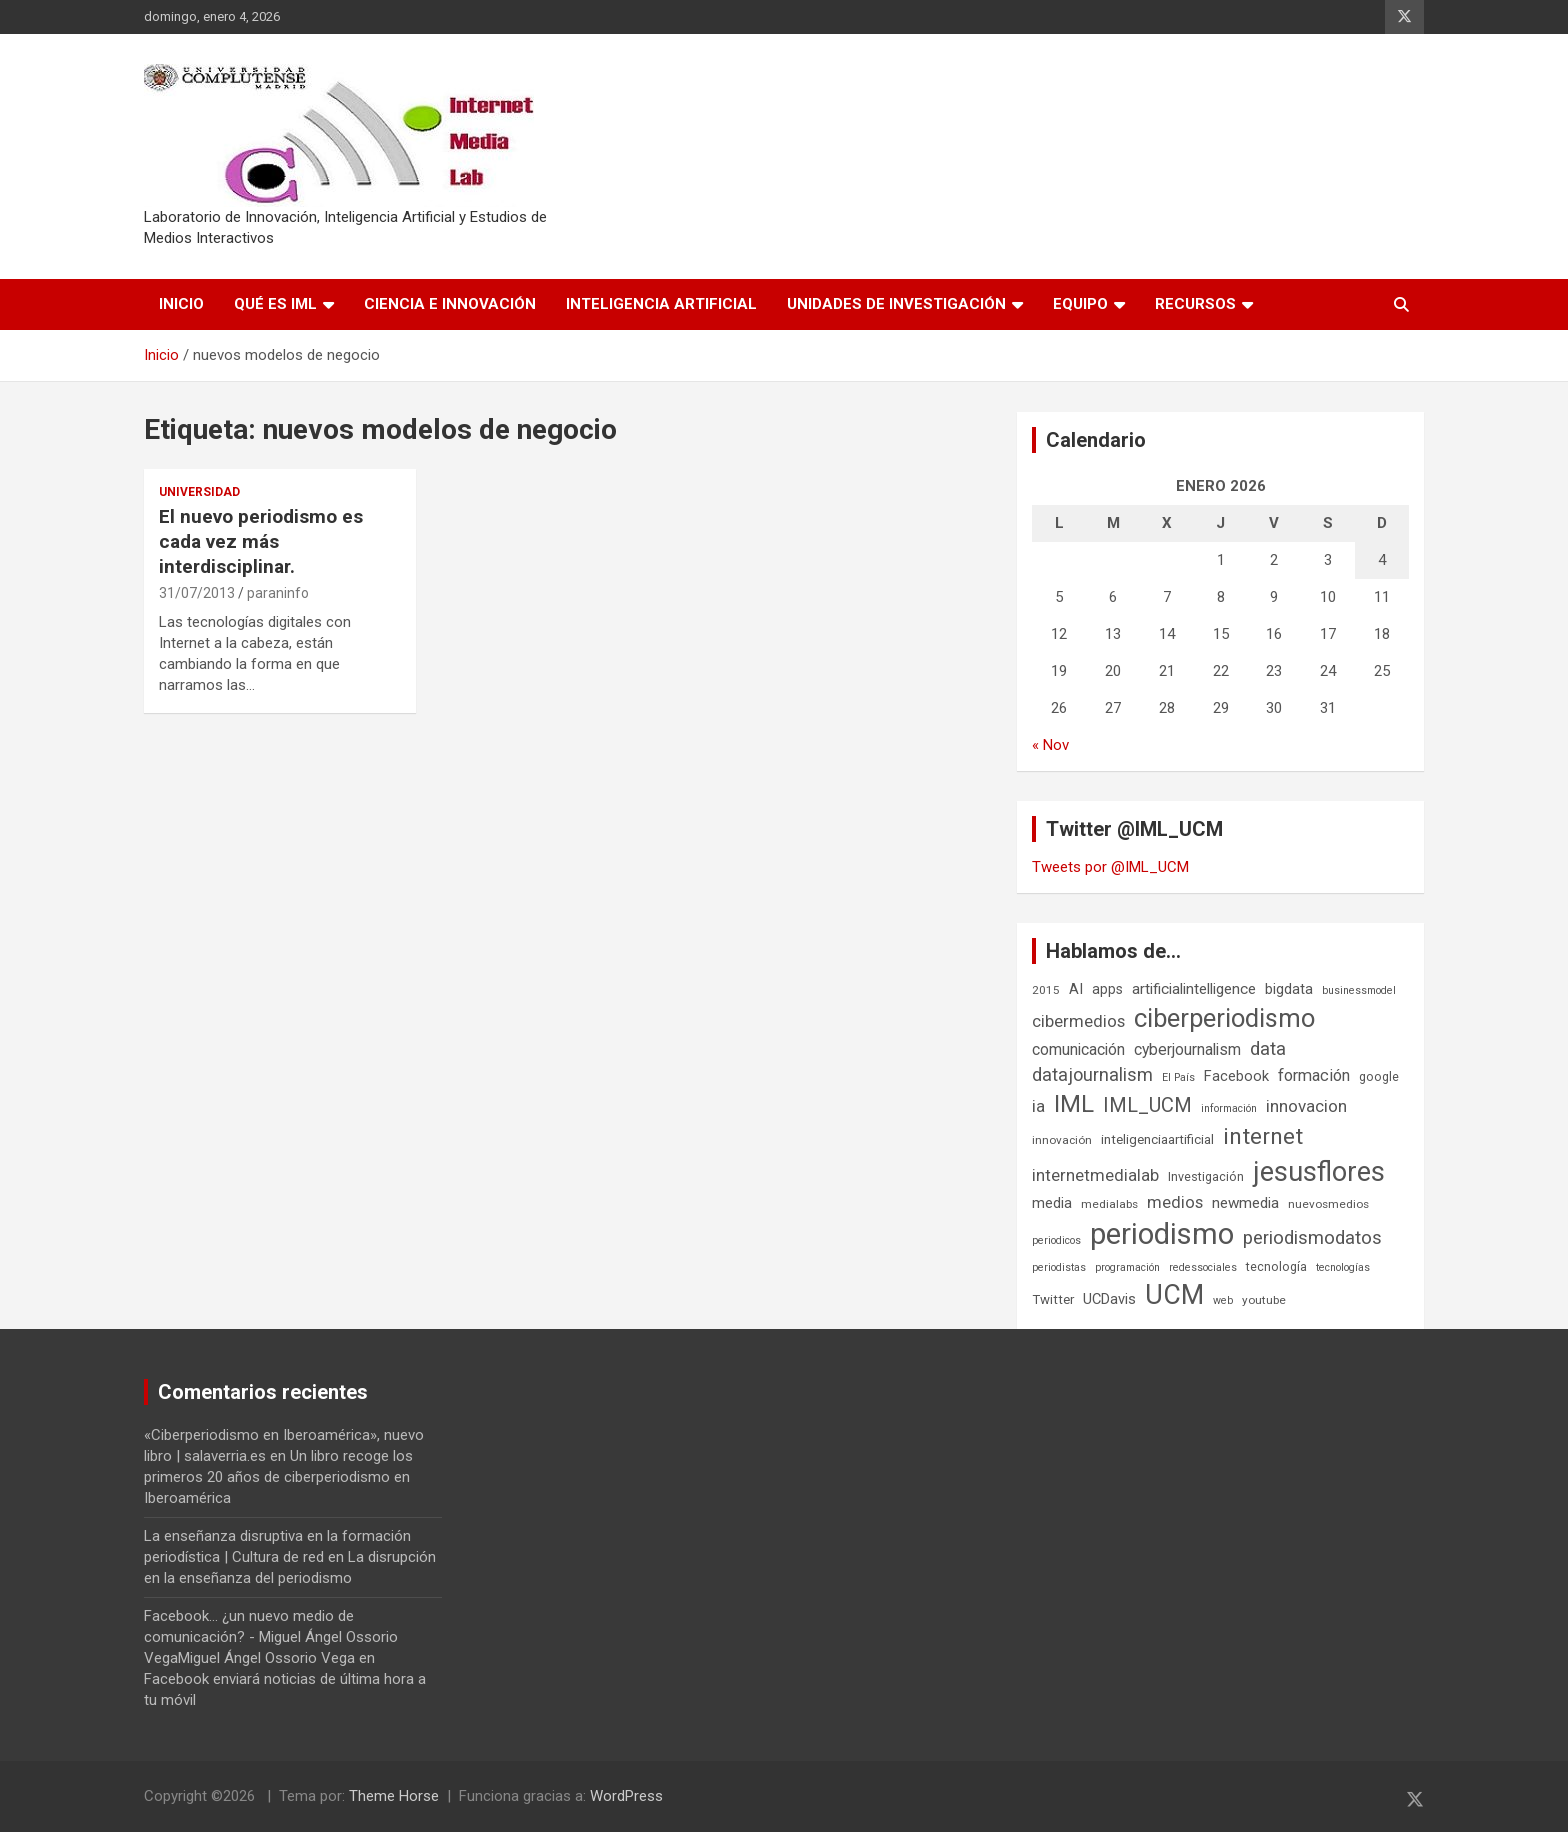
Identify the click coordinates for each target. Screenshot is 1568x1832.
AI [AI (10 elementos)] (1076, 989)
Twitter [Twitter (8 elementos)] (1053, 1299)
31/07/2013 (197, 593)
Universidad (199, 492)
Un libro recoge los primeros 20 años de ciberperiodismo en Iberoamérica (278, 1477)
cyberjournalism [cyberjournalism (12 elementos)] (1187, 1049)
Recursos (1195, 304)
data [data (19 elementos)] (1268, 1049)
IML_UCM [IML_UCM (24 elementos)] (1147, 1105)
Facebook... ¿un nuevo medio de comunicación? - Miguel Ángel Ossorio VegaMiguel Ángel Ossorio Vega (271, 1637)
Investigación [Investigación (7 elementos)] (1206, 1176)
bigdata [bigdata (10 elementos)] (1289, 989)
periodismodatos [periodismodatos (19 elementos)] (1312, 1238)
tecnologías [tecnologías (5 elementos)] (1343, 1267)
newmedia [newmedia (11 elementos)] (1245, 1203)
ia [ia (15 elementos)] (1038, 1106)
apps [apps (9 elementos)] (1107, 989)
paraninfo (278, 593)
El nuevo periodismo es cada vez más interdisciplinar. (261, 541)
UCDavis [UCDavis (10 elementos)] (1109, 1299)
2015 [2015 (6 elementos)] (1046, 990)
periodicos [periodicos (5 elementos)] (1056, 1240)
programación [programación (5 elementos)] (1127, 1267)
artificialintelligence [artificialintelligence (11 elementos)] (1194, 989)
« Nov (1050, 745)
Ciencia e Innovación (450, 304)
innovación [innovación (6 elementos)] (1062, 1140)
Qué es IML (275, 304)
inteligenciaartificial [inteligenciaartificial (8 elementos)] (1157, 1139)
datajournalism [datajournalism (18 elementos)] (1092, 1074)
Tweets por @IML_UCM (1110, 867)
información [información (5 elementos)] (1229, 1108)
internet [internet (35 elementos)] (1263, 1136)
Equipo (1080, 304)
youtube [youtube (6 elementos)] (1264, 1300)
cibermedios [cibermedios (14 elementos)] (1078, 1021)
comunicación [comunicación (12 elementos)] (1078, 1049)
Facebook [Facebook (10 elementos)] (1236, 1076)
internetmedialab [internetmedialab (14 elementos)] (1095, 1175)
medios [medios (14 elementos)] (1175, 1202)
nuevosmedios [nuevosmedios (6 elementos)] (1328, 1204)
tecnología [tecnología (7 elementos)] (1276, 1266)
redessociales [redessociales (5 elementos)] (1203, 1267)
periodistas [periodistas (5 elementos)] (1059, 1267)
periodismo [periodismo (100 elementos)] (1162, 1234)
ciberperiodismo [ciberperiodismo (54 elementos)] (1224, 1018)
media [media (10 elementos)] (1052, 1203)
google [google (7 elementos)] (1379, 1076)
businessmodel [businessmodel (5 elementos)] (1359, 990)
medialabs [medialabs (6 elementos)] (1109, 1204)
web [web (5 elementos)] (1223, 1300)
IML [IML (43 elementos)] (1074, 1104)
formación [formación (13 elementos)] (1314, 1075)
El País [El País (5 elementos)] (1178, 1077)
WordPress (626, 1796)
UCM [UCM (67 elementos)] (1174, 1295)
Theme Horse (394, 1796)
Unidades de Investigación (896, 304)
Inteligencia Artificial (661, 304)
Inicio (181, 304)
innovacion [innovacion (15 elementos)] (1306, 1106)
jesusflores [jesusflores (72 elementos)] (1319, 1172)
